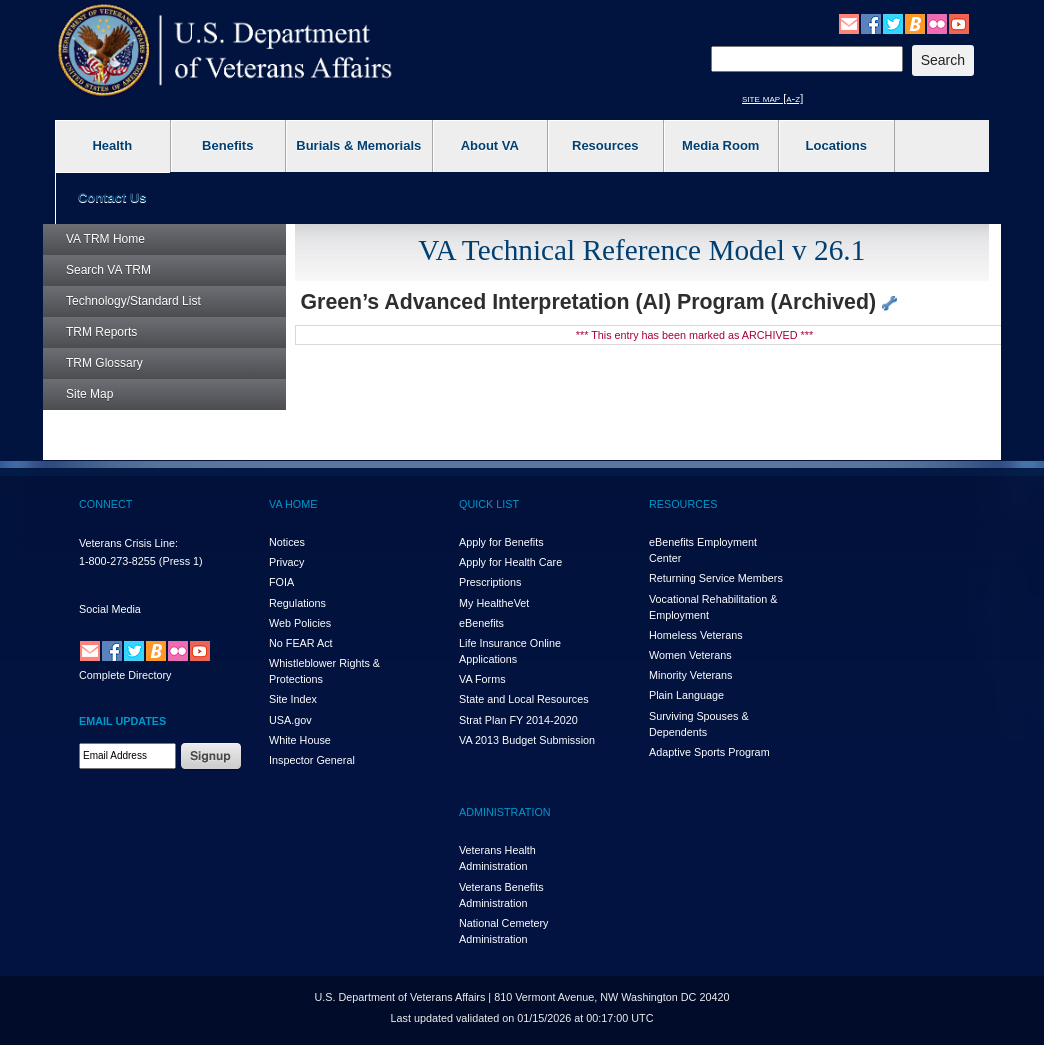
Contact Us (112, 197)
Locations (836, 145)
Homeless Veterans (696, 635)
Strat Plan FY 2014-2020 (518, 720)
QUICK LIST (489, 504)
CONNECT (105, 504)
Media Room (720, 145)
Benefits (227, 145)
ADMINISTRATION (505, 812)
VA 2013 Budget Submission (527, 740)
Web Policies (300, 623)
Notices (287, 542)
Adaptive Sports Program (709, 752)
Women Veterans (690, 655)
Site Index (293, 699)
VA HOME (293, 504)
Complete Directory (125, 675)
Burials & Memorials (358, 145)
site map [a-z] (772, 98)
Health (112, 145)
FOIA (281, 582)
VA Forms (482, 679)
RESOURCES (683, 504)
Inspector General (312, 760)
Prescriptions (490, 582)
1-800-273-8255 (117, 561)
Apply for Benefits (501, 542)
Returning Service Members (716, 578)
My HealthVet (494, 603)
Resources (605, 145)
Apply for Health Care (510, 562)
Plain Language (686, 695)
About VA (490, 145)
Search (108, 270)
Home (105, 239)
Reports (101, 332)
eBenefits (481, 623)
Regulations (297, 603)
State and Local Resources (524, 699)
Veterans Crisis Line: (128, 543)
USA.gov (290, 720)
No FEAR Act (301, 643)
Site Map (89, 394)
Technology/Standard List (133, 301)
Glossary (104, 363)
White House (300, 740)
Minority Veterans (690, 675)
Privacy (286, 562)
